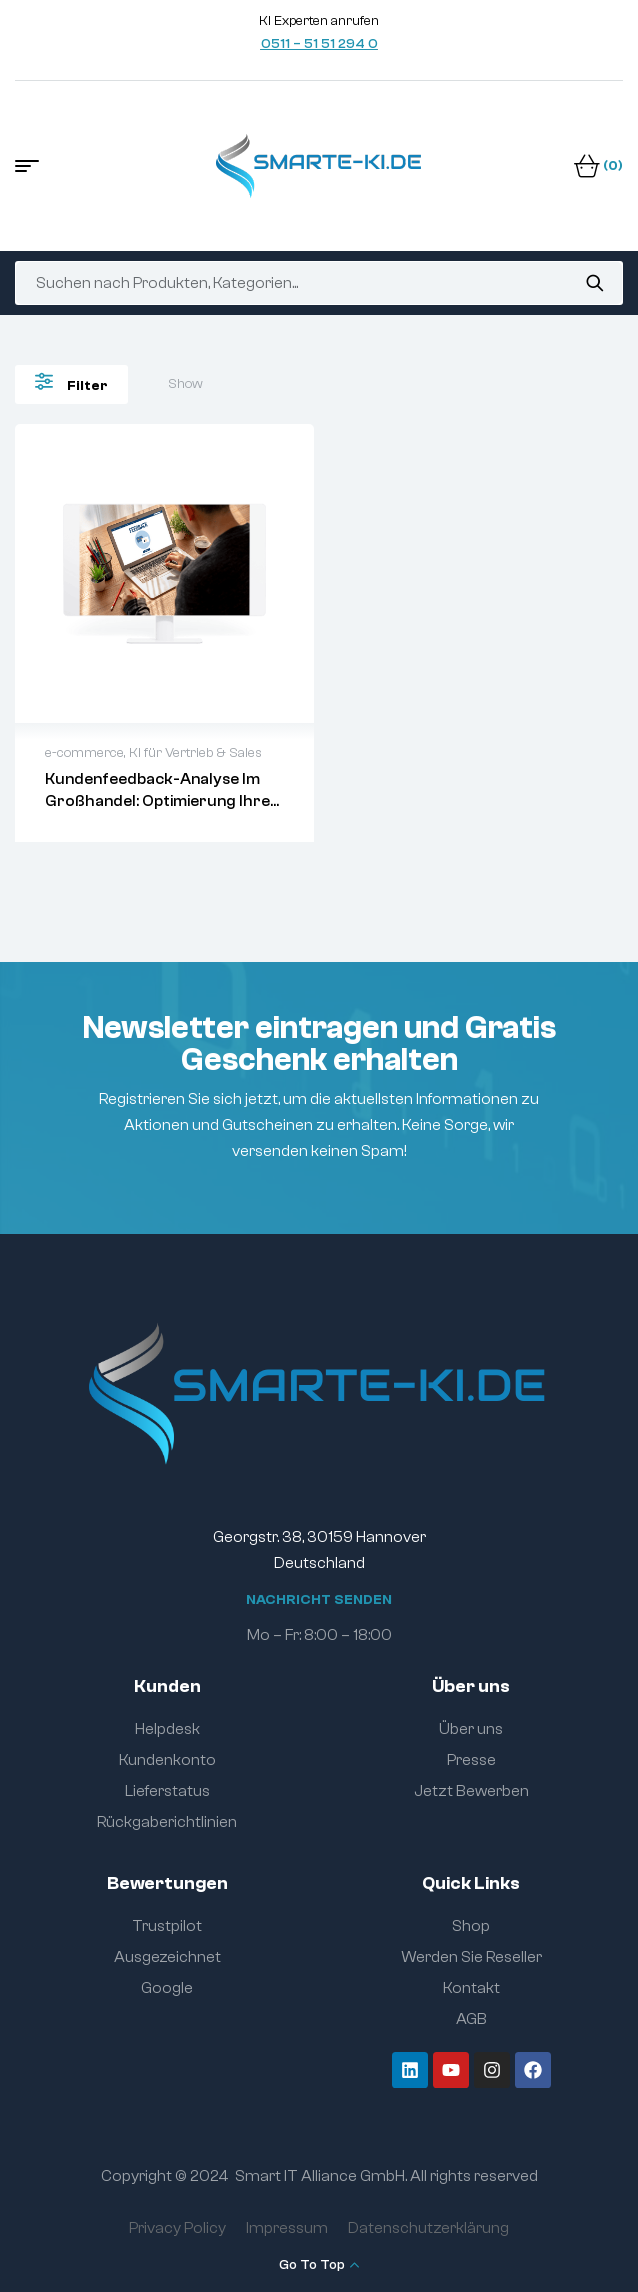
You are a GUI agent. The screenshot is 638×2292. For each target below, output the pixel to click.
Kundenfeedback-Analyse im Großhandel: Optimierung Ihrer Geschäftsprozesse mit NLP (161, 801)
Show (185, 384)
